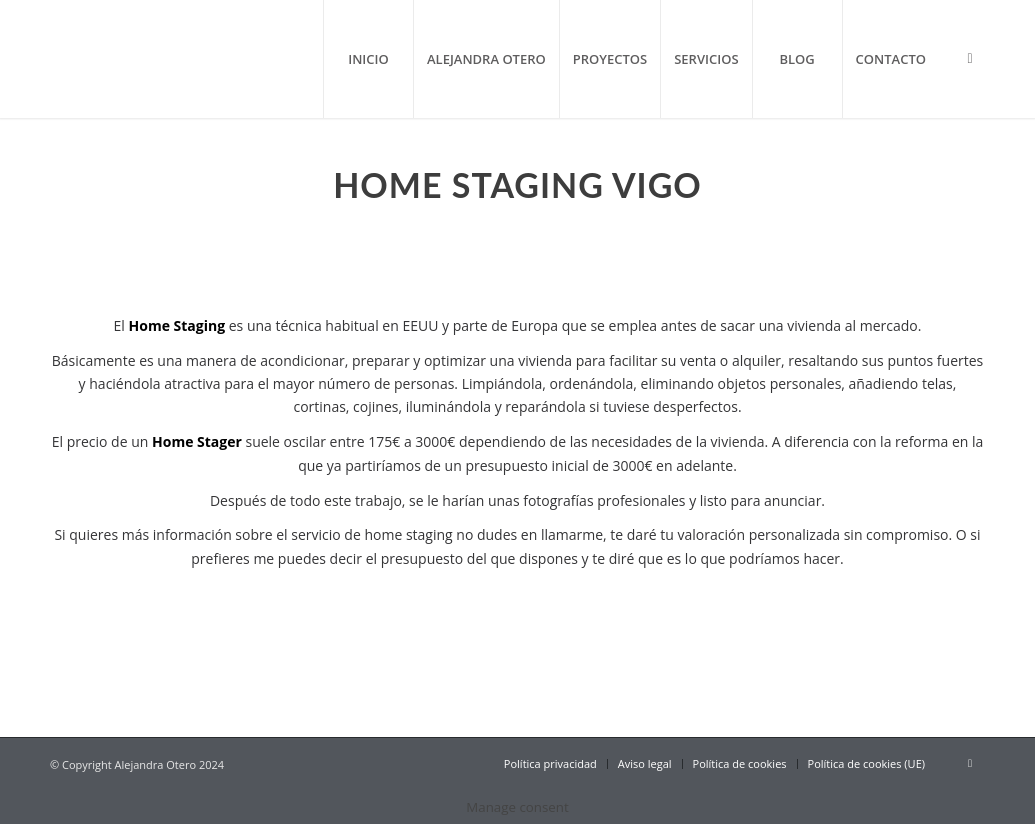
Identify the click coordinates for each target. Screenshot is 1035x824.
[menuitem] (368, 59)
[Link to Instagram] (970, 58)
